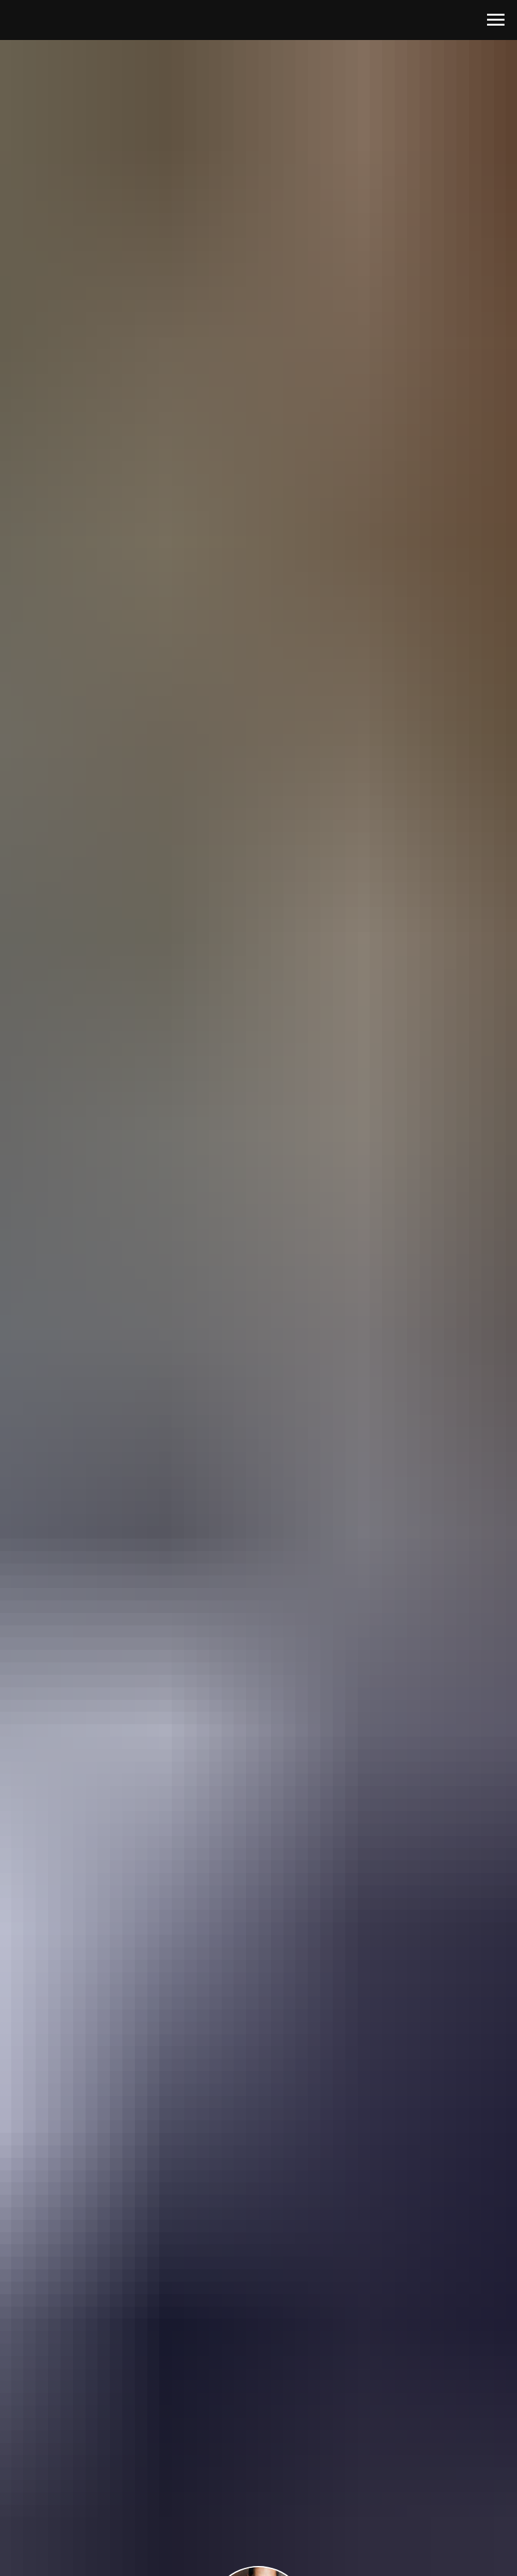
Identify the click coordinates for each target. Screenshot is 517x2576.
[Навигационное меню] (496, 20)
